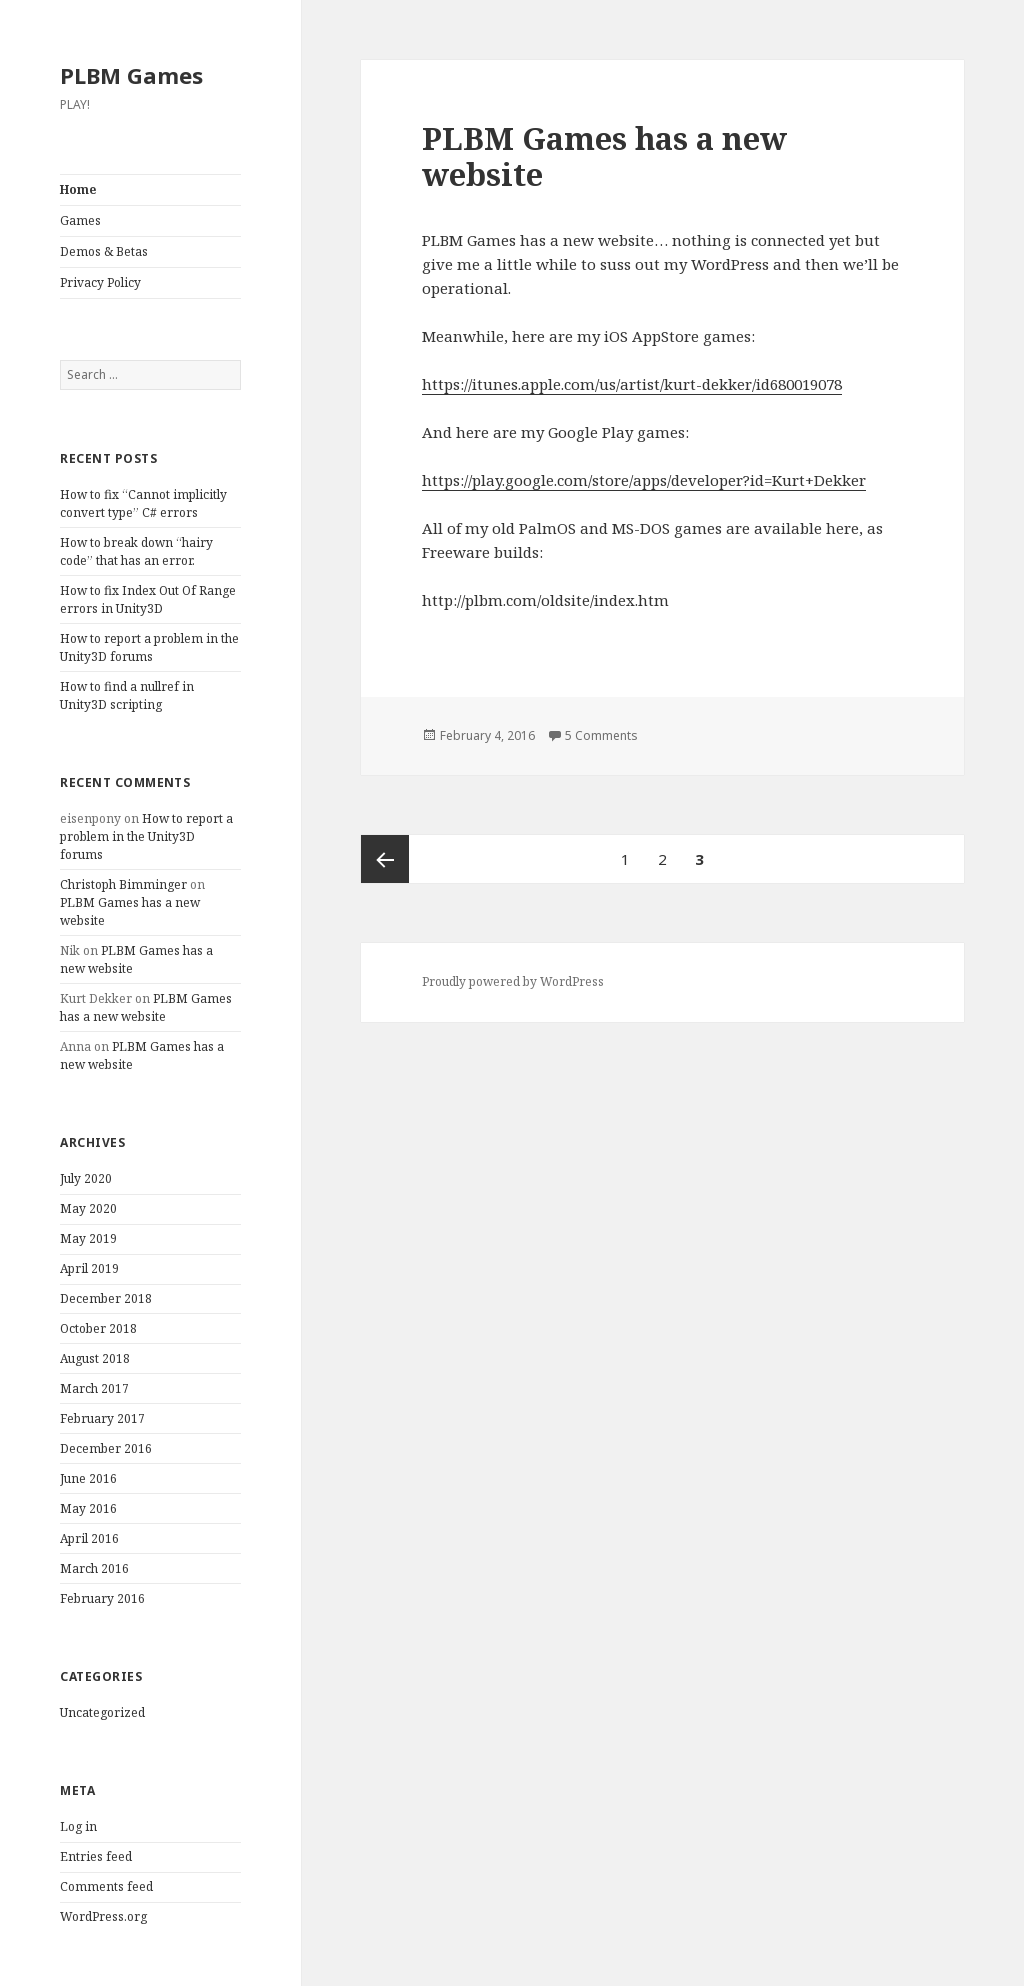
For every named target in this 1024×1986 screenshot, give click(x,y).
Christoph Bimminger (123, 884)
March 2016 (94, 1568)
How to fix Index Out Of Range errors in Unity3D (148, 599)
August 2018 (95, 1358)
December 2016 (106, 1448)
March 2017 (94, 1388)
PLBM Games (131, 75)
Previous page (385, 859)
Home (78, 189)
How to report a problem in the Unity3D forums (149, 647)
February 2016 (102, 1598)
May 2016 (88, 1508)
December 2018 (106, 1298)
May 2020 (88, 1208)
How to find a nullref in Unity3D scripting (127, 695)
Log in (78, 1826)
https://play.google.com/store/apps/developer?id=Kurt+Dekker (644, 480)
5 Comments (601, 735)
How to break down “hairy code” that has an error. (136, 551)
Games (80, 220)
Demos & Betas (104, 251)
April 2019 (89, 1268)
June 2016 (88, 1478)
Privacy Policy (100, 282)
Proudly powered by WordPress (513, 981)
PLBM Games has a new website (146, 1007)
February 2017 (102, 1418)
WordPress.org (103, 1916)
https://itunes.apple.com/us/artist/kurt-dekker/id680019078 (632, 384)
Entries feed (96, 1856)
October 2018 (98, 1328)
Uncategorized (102, 1712)
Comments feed (106, 1886)
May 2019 (88, 1238)
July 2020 (86, 1178)
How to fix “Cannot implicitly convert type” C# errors (143, 503)
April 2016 (89, 1538)
